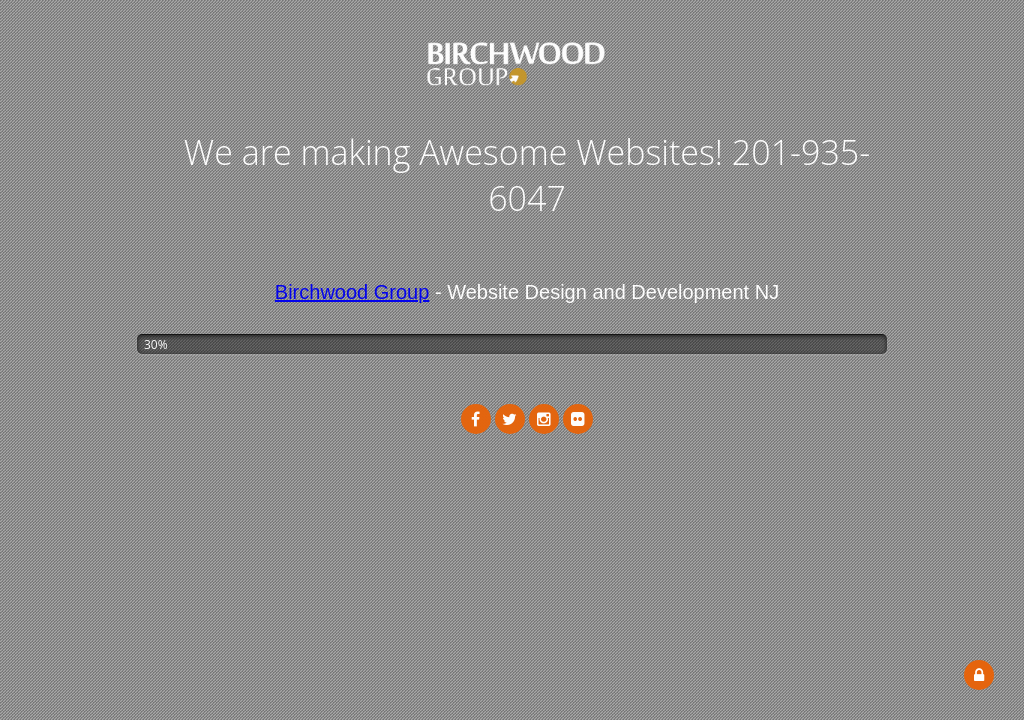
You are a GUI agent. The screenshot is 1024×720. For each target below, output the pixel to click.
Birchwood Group (352, 292)
